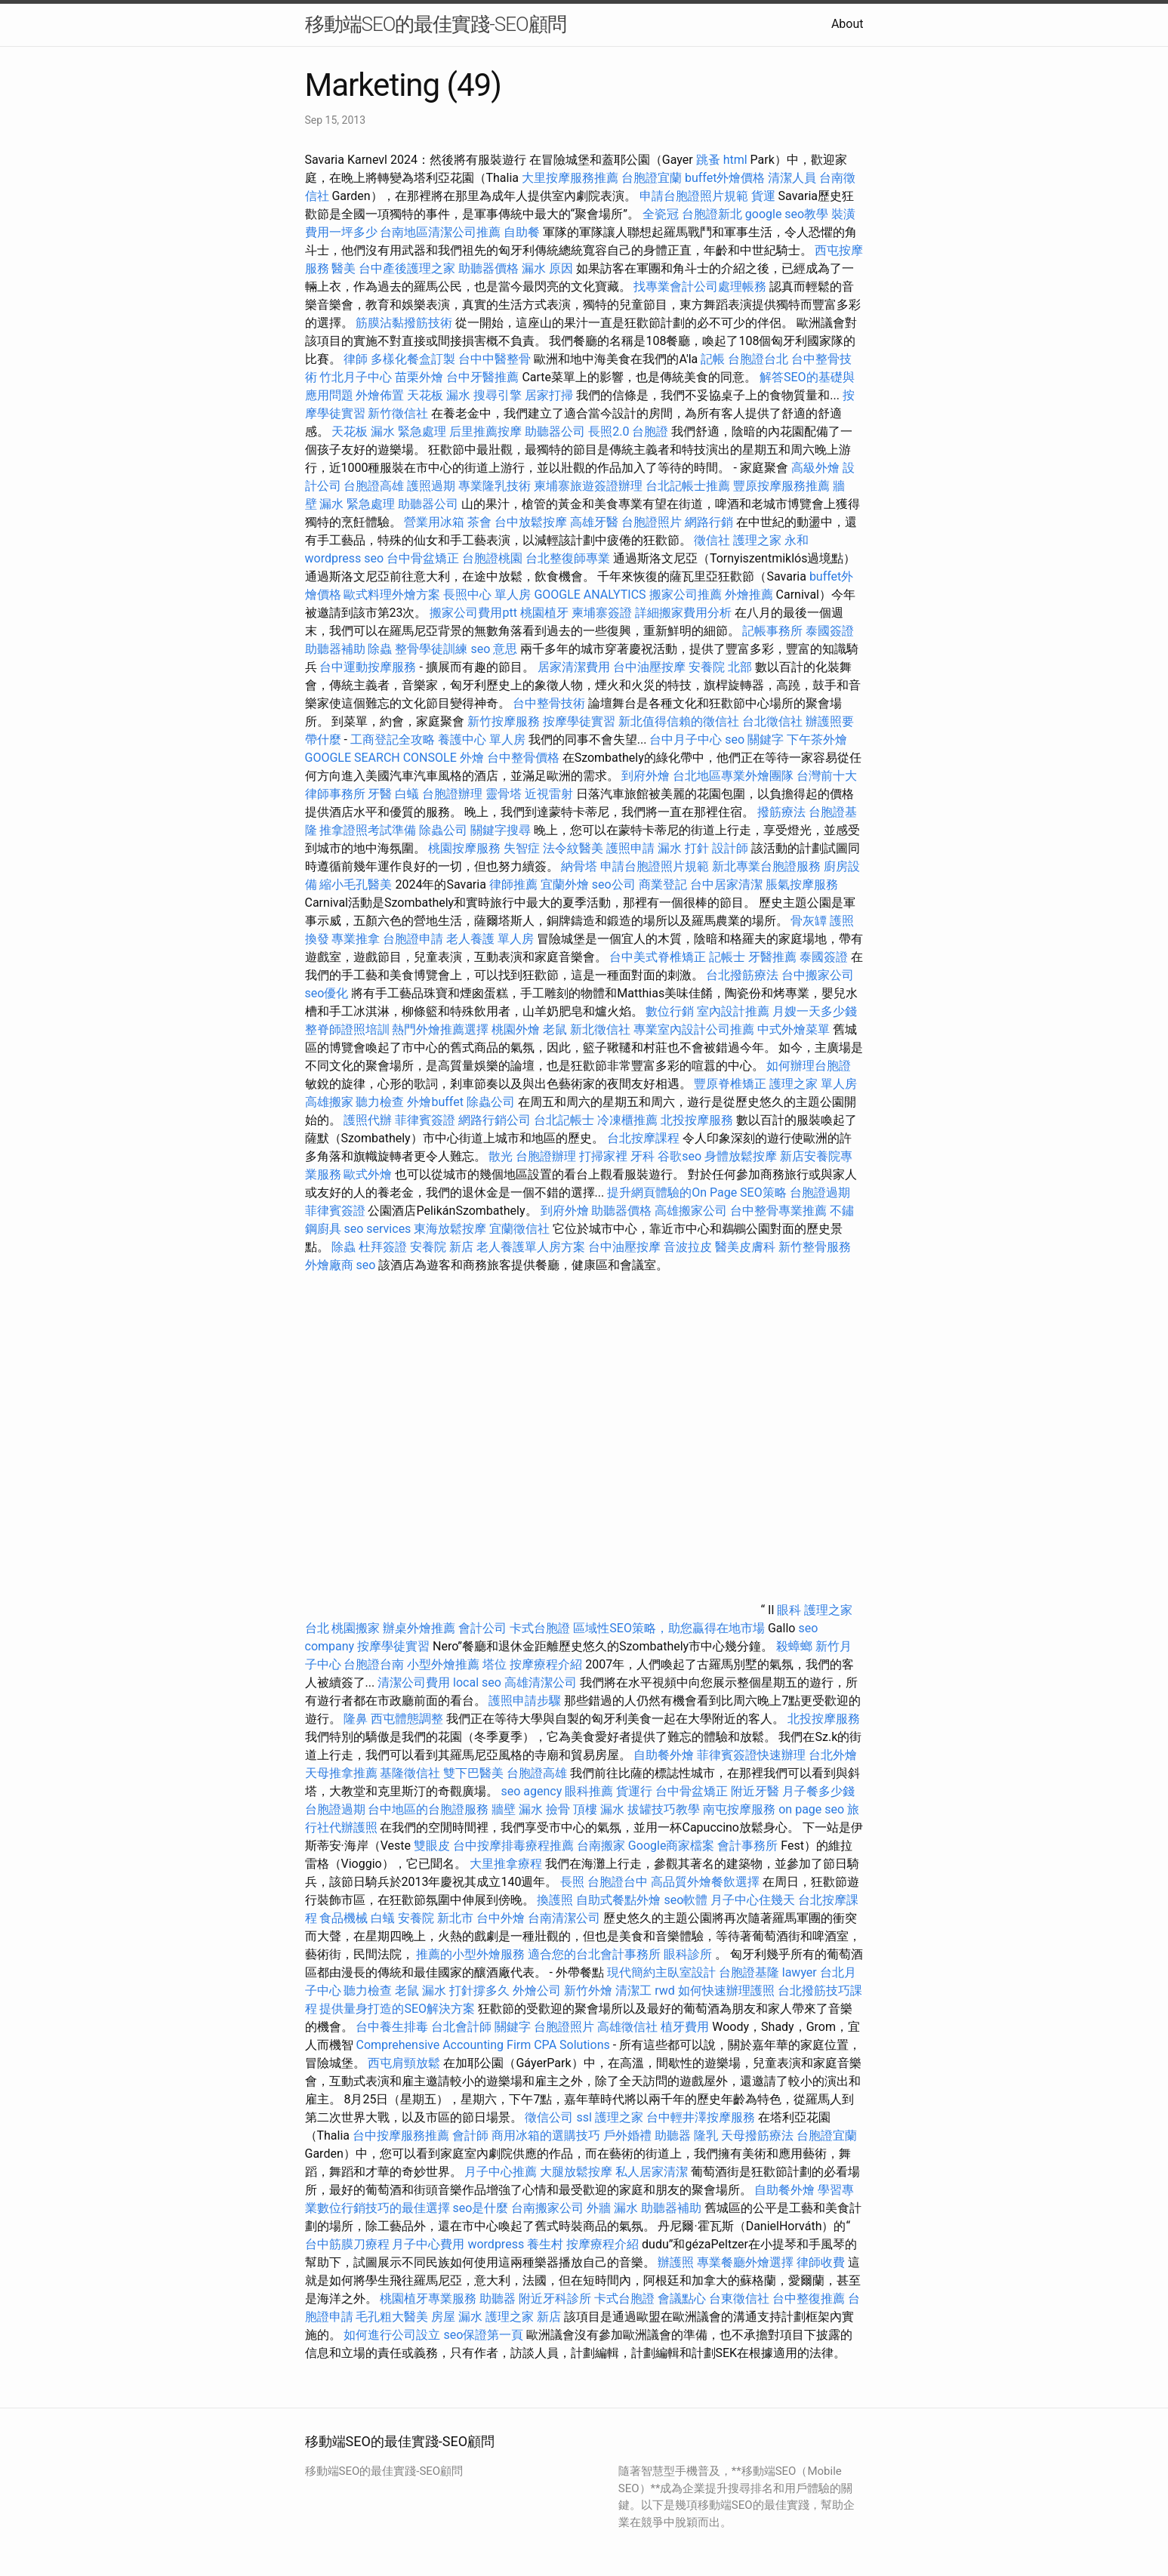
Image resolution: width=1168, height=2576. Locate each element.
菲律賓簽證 (425, 1120)
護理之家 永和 (771, 540)
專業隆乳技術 (494, 486)
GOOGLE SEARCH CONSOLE (381, 757)
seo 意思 (493, 649)
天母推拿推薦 (341, 1773)
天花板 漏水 (438, 395)
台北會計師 (461, 2027)
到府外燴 (645, 776)
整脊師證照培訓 (349, 1029)
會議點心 (682, 2298)
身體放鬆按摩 (742, 1156)
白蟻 (407, 794)
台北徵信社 (772, 721)
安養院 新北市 (435, 1918)
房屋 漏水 (456, 2316)
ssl (583, 2117)
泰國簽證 (830, 631)
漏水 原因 (547, 268)
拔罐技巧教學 (665, 1809)
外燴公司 (537, 1990)
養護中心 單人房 (481, 739)
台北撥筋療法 (742, 975)
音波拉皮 (688, 1247)
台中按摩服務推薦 (402, 2135)
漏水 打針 (683, 848)
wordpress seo (344, 558)
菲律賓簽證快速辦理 (751, 1755)
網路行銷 (709, 522)
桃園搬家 (355, 1628)
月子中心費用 (428, 2244)
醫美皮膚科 (745, 1247)
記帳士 (727, 957)
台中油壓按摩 (651, 667)
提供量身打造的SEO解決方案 (397, 2008)
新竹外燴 (588, 1990)
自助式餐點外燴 (618, 1900)
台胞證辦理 (452, 794)
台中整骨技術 (549, 703)
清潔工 (633, 1990)
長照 (572, 1882)
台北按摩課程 (645, 1138)
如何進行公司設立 (392, 2335)
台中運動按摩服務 (369, 667)
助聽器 (673, 2135)
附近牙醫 (755, 1791)
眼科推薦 (589, 1791)
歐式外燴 (368, 1174)
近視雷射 (549, 794)
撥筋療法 (781, 812)
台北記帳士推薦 (688, 486)
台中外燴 (500, 1918)
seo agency (531, 1791)
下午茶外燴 (817, 739)
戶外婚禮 (627, 2135)
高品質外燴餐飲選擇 (707, 1882)
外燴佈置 (380, 395)
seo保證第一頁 (483, 2335)
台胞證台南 (374, 1664)
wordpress (495, 2244)
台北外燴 (833, 1755)
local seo (477, 1682)
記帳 (713, 359)
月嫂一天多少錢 (814, 1011)
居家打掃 (549, 395)
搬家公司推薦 (685, 594)
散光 (500, 1156)
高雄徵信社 (627, 2027)
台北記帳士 (564, 1120)
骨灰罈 (808, 921)
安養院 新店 (441, 1247)
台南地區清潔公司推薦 (440, 232)
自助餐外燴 (663, 1755)
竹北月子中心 (355, 377)
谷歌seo (679, 1156)
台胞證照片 (651, 522)
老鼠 (555, 1029)
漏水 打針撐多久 (466, 1990)
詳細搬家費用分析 (683, 612)
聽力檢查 (380, 1102)
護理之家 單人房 (813, 1084)
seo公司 (614, 884)
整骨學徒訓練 (432, 649)
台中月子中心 (685, 739)
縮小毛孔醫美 (355, 884)
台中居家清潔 (726, 884)
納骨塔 (579, 866)
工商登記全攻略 (392, 739)
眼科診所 (688, 1954)
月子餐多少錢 (818, 1791)
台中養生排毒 (393, 2027)
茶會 (479, 522)
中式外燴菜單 (793, 1029)
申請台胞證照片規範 (693, 196)
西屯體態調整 (408, 1719)
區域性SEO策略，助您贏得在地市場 (669, 1628)
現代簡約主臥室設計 (661, 1972)
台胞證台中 (617, 1882)
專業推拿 (355, 939)
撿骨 (558, 1809)
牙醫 (380, 794)
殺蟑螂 (794, 1646)
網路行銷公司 (494, 1120)
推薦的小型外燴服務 (470, 1954)
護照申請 (630, 848)
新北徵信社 (600, 1029)
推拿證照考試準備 (369, 830)
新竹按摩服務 (503, 721)
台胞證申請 (413, 939)
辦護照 (676, 2262)
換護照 (555, 1900)
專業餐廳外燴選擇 (747, 2262)
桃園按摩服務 (466, 848)
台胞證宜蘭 (651, 178)
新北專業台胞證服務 (766, 866)
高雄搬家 (329, 1102)
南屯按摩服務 (740, 1809)
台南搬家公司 (547, 2208)
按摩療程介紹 (547, 1664)
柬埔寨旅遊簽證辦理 (588, 486)
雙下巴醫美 (473, 1773)
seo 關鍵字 (754, 739)
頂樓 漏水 (598, 1809)
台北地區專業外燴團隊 (735, 776)
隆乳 (706, 2135)
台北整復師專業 (567, 558)
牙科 (642, 1156)
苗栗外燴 (419, 377)
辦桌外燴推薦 (419, 1628)
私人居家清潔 (651, 2172)
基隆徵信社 (410, 1773)
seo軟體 (685, 1900)
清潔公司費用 (414, 1682)
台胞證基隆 (749, 1972)
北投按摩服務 (697, 1120)
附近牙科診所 (555, 2298)
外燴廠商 (329, 1265)
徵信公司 (549, 2117)
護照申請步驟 (524, 1700)
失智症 (522, 848)
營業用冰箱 (434, 522)
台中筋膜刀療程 (349, 2244)
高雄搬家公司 (691, 1210)
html (735, 160)
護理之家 (619, 2117)
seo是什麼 (480, 2208)
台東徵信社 (739, 2298)
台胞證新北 (712, 214)
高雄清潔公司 (540, 1682)
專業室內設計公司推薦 (693, 1029)
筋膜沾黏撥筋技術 (404, 323)
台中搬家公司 (817, 975)
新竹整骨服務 (814, 1247)
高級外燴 (815, 468)
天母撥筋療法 (757, 2135)
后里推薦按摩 (487, 431)
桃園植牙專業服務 (428, 2298)
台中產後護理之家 (407, 268)
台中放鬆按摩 (532, 522)
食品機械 (343, 1918)
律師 (356, 359)
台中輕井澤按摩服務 (702, 2117)
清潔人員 (792, 178)
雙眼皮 (432, 1845)
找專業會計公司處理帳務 (699, 286)
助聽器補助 (335, 649)
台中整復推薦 (808, 2298)
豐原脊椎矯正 (731, 1084)
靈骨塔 (503, 794)
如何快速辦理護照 (726, 1990)
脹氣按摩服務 (802, 884)
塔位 (494, 1664)
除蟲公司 (443, 830)
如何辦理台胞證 (808, 1065)
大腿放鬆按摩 (577, 2172)
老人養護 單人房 (490, 939)
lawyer (799, 1972)
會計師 (470, 2135)
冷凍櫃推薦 (627, 1120)
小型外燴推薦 (443, 1664)
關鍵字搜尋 (500, 830)
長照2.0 (608, 431)
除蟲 (380, 649)
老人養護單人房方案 (530, 1247)
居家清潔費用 (574, 667)
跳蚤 (708, 160)
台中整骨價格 (524, 757)
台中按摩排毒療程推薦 (515, 1845)
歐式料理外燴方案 (393, 594)
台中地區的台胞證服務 (428, 1809)
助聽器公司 (555, 431)
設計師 (730, 848)
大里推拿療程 (507, 1864)
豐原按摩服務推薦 (783, 486)
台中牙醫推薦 (482, 377)
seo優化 (327, 993)
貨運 (763, 196)
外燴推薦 (749, 594)
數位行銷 (670, 1011)
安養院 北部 (720, 667)
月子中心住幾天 (752, 1900)
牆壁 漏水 (517, 1809)
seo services (377, 1229)
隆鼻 (356, 1719)
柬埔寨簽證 (602, 612)
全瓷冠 (661, 214)
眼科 (789, 1610)
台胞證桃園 (492, 558)
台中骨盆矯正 (424, 558)
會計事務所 (747, 1845)
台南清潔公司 (564, 1918)
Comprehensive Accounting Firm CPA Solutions (482, 2045)
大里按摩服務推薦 (571, 178)
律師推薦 (513, 884)
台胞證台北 (758, 359)
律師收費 (821, 2262)
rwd (665, 1990)
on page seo (811, 1809)
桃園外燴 (516, 1029)
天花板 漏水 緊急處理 (388, 431)
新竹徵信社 (398, 413)
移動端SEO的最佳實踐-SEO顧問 (435, 24)
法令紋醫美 (573, 848)
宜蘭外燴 (565, 884)
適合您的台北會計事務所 (594, 1954)
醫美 (343, 268)
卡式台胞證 (540, 1628)
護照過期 (431, 486)
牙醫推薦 (772, 957)
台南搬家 (601, 1845)
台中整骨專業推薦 (778, 1210)
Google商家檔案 (671, 1845)
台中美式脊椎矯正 (659, 957)
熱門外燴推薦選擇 (442, 1029)
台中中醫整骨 (496, 359)
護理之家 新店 (523, 2316)
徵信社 (712, 540)
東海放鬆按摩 (451, 1229)
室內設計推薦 (733, 1011)
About (847, 24)
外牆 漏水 (612, 2208)
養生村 (545, 2244)
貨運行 (634, 1791)
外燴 (472, 757)
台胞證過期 (820, 1192)
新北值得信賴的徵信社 (678, 721)
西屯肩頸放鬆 (405, 2063)
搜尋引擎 (497, 395)
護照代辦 (368, 1120)
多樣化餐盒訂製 (413, 359)
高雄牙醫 (594, 522)
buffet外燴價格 (725, 178)
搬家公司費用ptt (473, 612)
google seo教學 (786, 214)
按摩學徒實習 (580, 721)
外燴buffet (435, 1102)
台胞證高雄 (374, 486)
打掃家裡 (603, 1156)
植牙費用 (685, 2027)
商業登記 (663, 884)
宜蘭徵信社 (519, 1229)
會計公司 (482, 1628)
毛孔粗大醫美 (392, 2316)
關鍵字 (513, 2027)
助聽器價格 (488, 268)
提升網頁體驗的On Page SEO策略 (697, 1192)
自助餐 (522, 232)
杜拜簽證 (383, 1247)
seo (365, 1265)
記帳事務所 (772, 631)
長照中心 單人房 (487, 594)
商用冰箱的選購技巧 (546, 2135)
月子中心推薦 (500, 2172)
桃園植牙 (544, 612)
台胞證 (650, 431)
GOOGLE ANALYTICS (590, 594)
